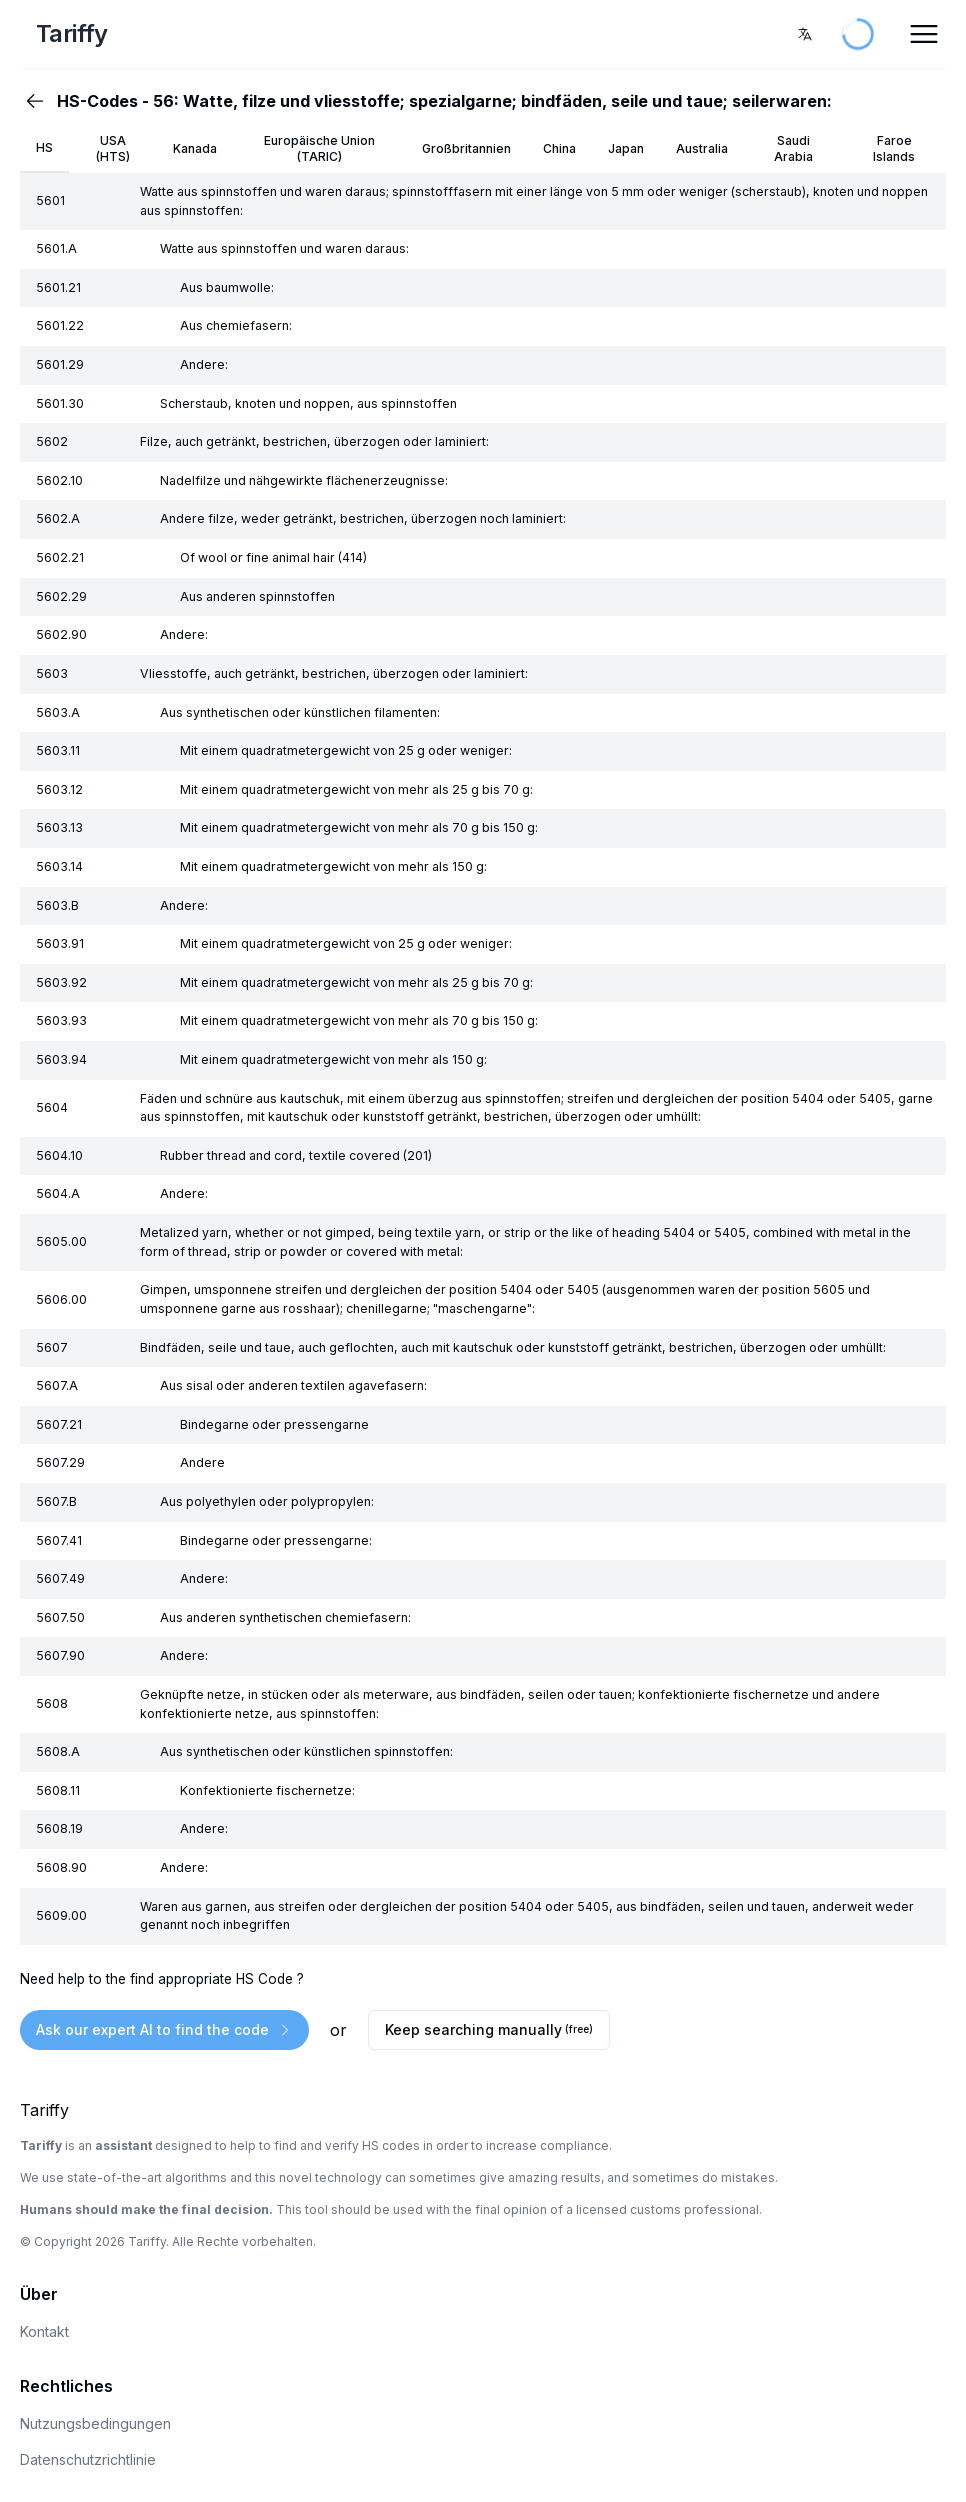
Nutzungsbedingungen (95, 2423)
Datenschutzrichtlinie (88, 2459)
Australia (702, 148)
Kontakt (44, 2331)
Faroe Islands (894, 148)
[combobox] (805, 34)
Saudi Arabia (793, 148)
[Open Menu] (924, 34)
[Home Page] (177, 34)
